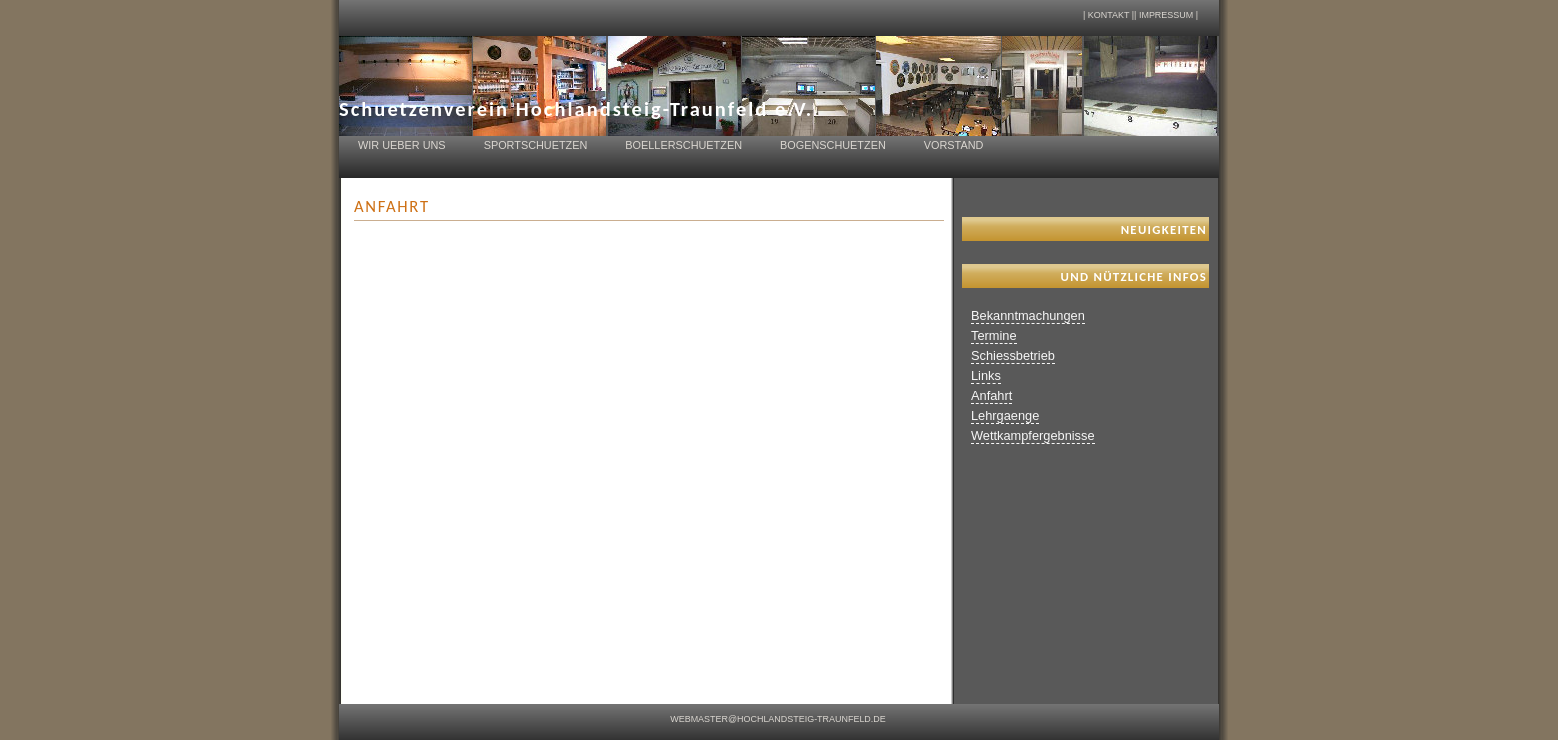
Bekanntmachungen (1028, 315)
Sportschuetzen (536, 145)
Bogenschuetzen (833, 145)
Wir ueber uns (402, 145)
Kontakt (1108, 15)
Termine (994, 335)
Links (986, 375)
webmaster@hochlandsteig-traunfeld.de (778, 719)
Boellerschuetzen (683, 145)
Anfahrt (991, 395)
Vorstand (954, 145)
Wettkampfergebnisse (1033, 435)
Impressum (1166, 15)
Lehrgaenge (1005, 415)
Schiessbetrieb (1013, 355)
